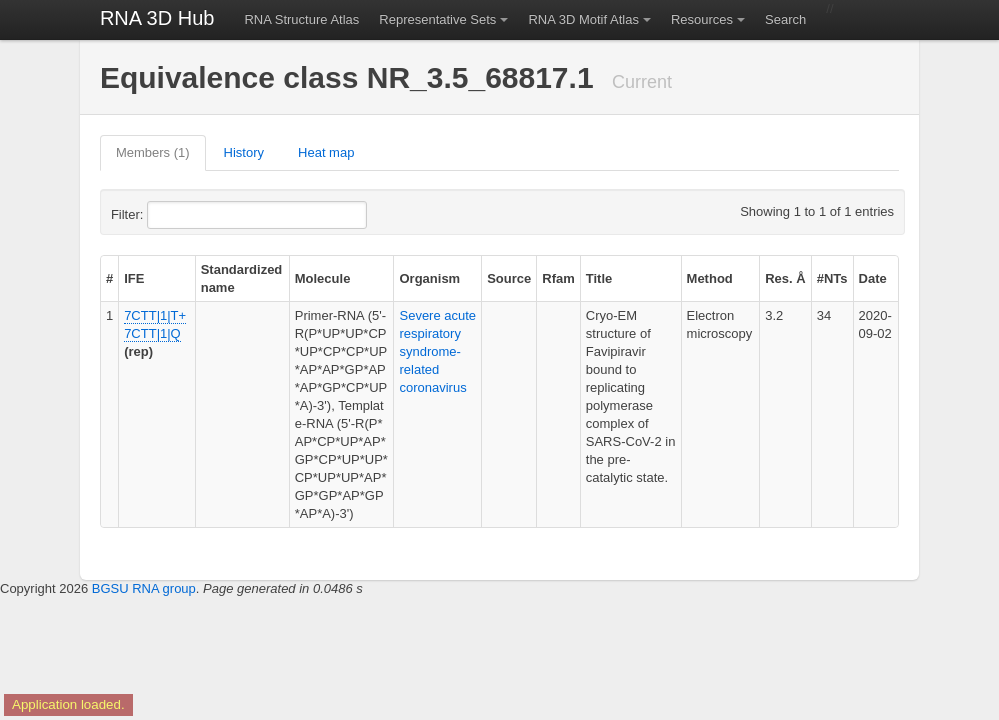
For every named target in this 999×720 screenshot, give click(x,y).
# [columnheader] (109, 278)
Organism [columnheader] (429, 278)
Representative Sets (437, 19)
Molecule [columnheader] (323, 278)
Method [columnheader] (710, 278)
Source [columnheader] (509, 278)
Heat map (326, 152)
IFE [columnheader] (134, 278)
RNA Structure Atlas (301, 19)
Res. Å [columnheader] (785, 278)
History (244, 152)
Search (785, 19)
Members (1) (153, 152)
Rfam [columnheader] (558, 278)
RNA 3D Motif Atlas (583, 19)
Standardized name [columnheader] (242, 278)
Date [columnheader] (873, 278)
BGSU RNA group (144, 588)
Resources (702, 19)
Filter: (176, 215)
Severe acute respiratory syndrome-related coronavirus (437, 351)
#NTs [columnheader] (832, 278)
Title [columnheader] (599, 278)
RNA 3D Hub (157, 18)
